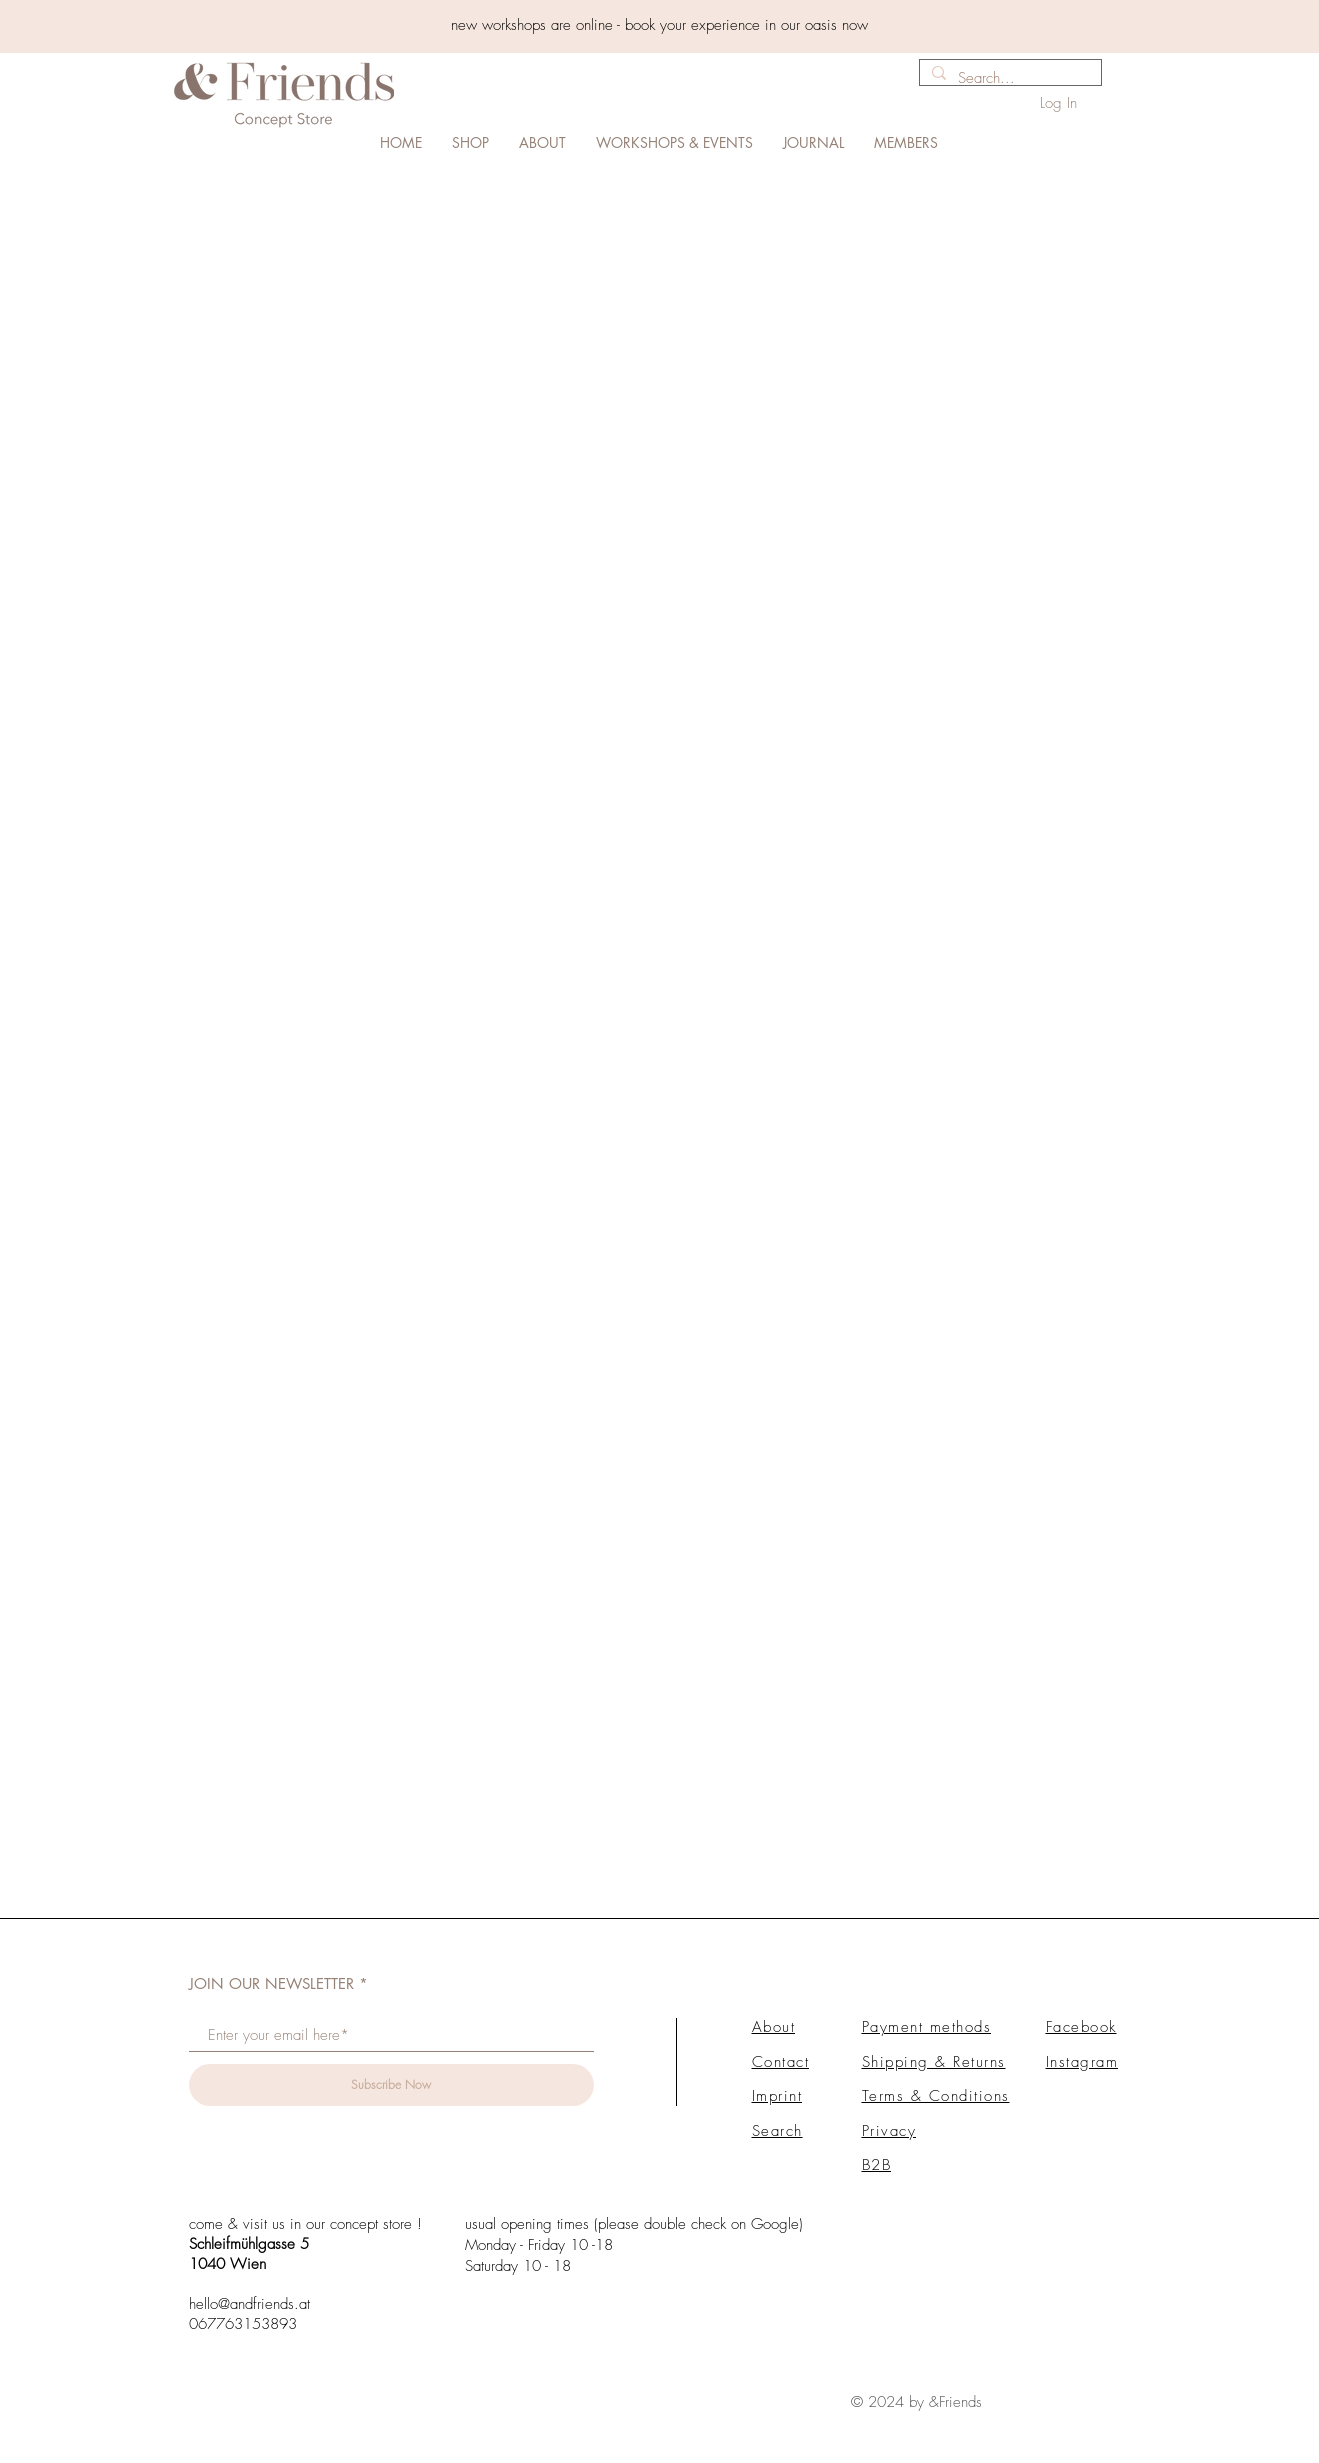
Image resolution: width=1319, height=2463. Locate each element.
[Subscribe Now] (391, 2077)
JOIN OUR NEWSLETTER (271, 1975)
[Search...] (1008, 78)
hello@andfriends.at (249, 2296)
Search (777, 2123)
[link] (1227, 119)
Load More (659, 1863)
